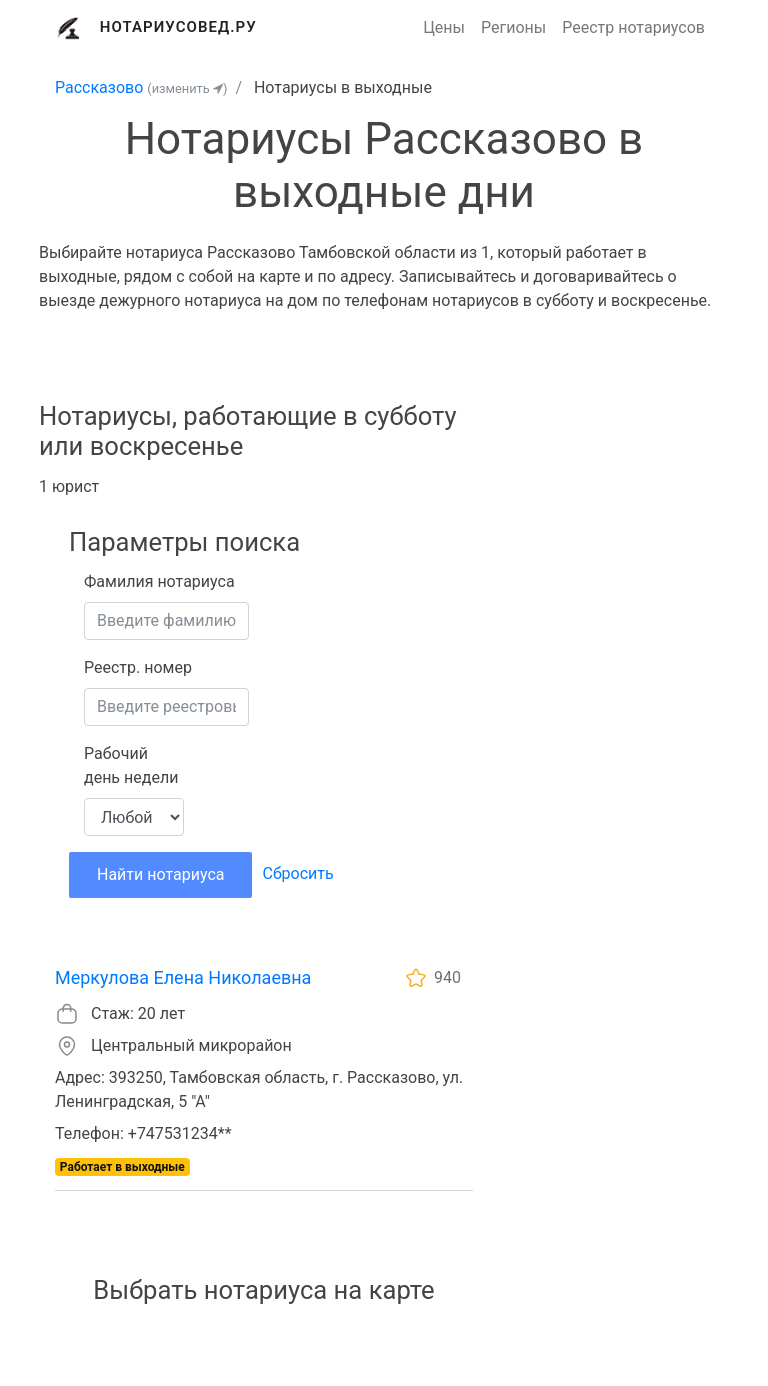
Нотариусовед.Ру (178, 27)
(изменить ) (187, 88)
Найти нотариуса (160, 874)
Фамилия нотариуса (159, 581)
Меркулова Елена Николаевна (183, 977)
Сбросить (297, 873)
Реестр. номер (138, 667)
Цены (444, 27)
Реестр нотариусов (633, 27)
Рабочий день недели (131, 765)
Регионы (513, 27)
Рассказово (99, 87)
